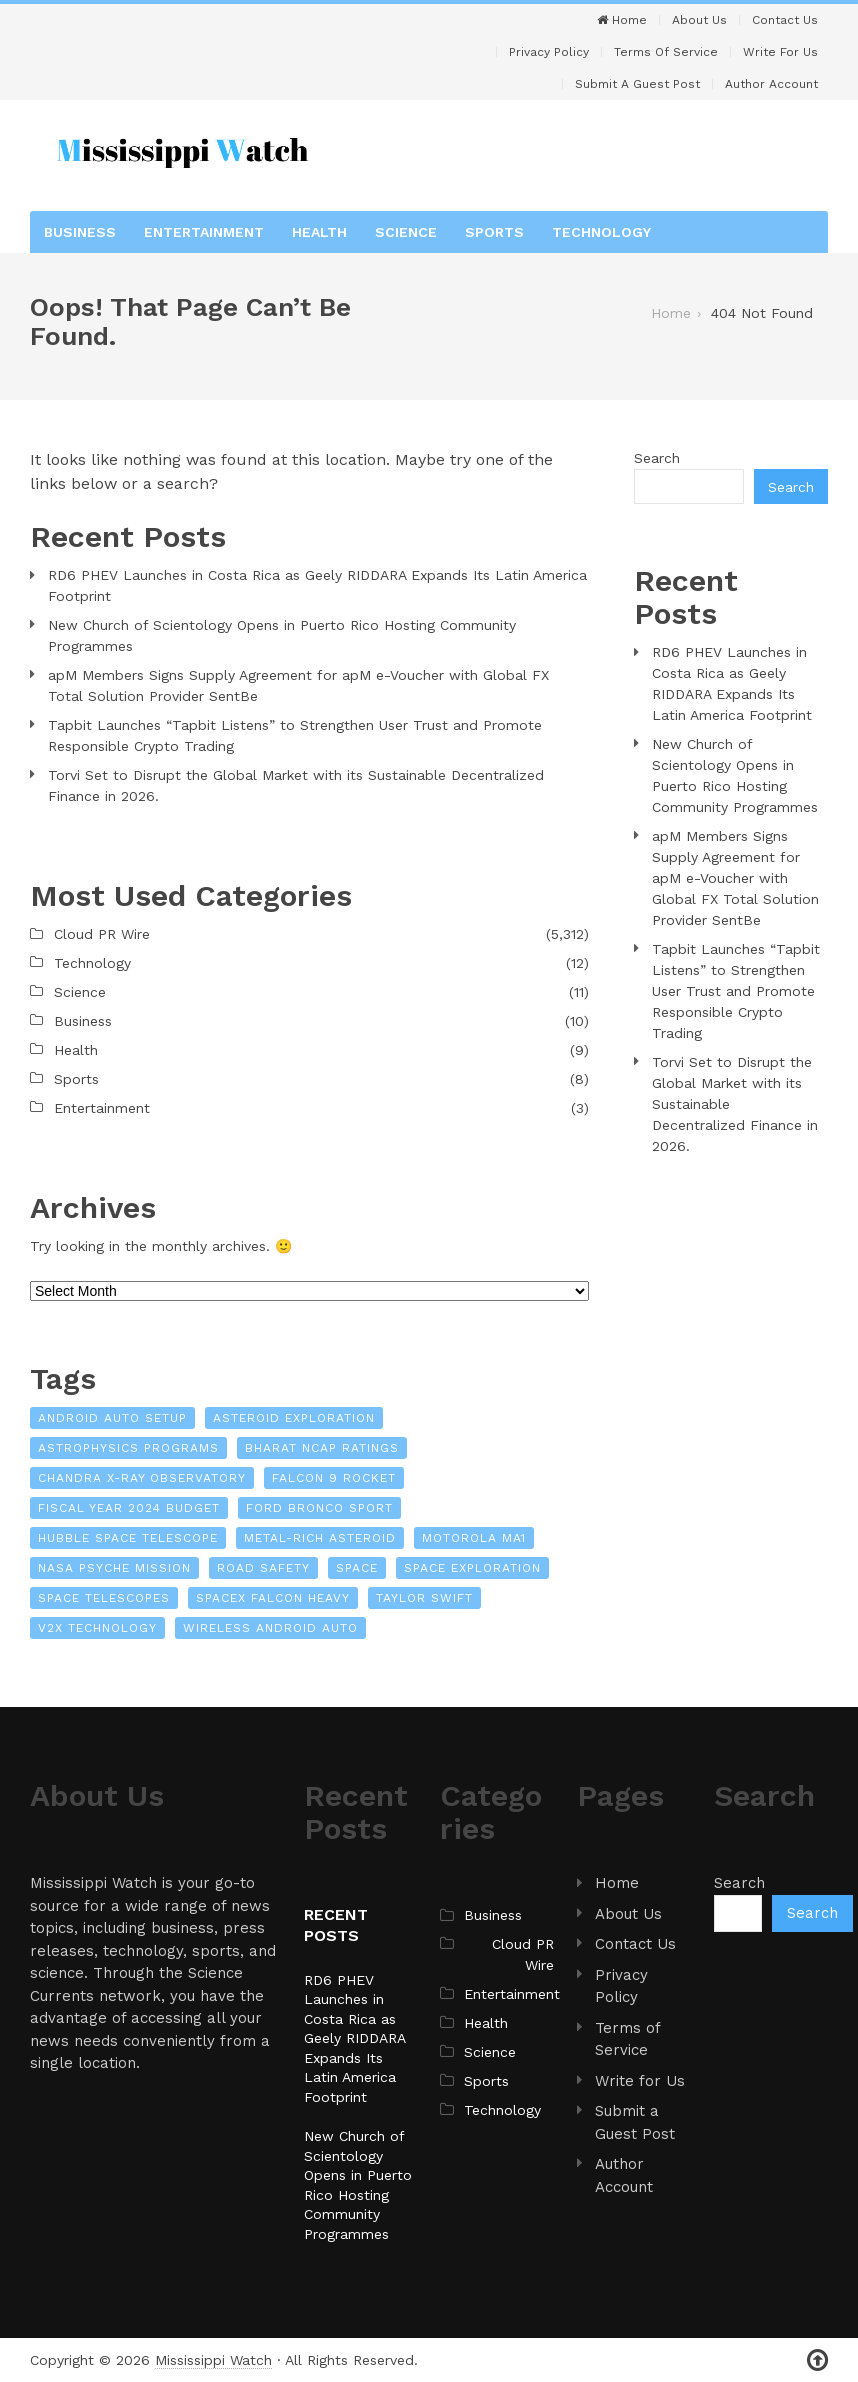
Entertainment (204, 232)
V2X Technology (97, 1628)
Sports (494, 232)
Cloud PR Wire (102, 934)
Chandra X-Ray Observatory (142, 1478)
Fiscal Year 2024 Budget (129, 1508)
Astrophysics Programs (128, 1448)
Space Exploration (472, 1568)
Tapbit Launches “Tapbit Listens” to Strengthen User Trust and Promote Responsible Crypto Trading (295, 735)
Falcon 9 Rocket (334, 1478)
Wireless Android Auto (270, 1628)
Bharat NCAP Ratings (322, 1448)
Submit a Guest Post (637, 84)
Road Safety (263, 1568)
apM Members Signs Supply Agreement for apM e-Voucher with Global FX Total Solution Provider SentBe (298, 685)
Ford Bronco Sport (319, 1508)
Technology (601, 232)
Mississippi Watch (213, 2360)
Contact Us (785, 20)
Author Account (771, 84)
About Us (699, 20)
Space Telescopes (104, 1598)
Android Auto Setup (112, 1418)
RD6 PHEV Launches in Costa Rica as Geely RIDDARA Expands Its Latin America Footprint (317, 585)
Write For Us (780, 52)
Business (80, 232)
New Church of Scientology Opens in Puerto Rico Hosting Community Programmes (282, 635)
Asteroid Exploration (294, 1418)
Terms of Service (666, 52)
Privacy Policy (549, 52)
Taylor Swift (424, 1598)
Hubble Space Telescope (128, 1538)
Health (319, 232)
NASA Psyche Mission (114, 1568)
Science (406, 232)
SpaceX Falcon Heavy (273, 1598)
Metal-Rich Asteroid (320, 1538)
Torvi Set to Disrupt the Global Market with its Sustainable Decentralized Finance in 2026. (296, 785)
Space (357, 1568)
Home (622, 20)
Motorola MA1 (474, 1538)
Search (657, 458)
